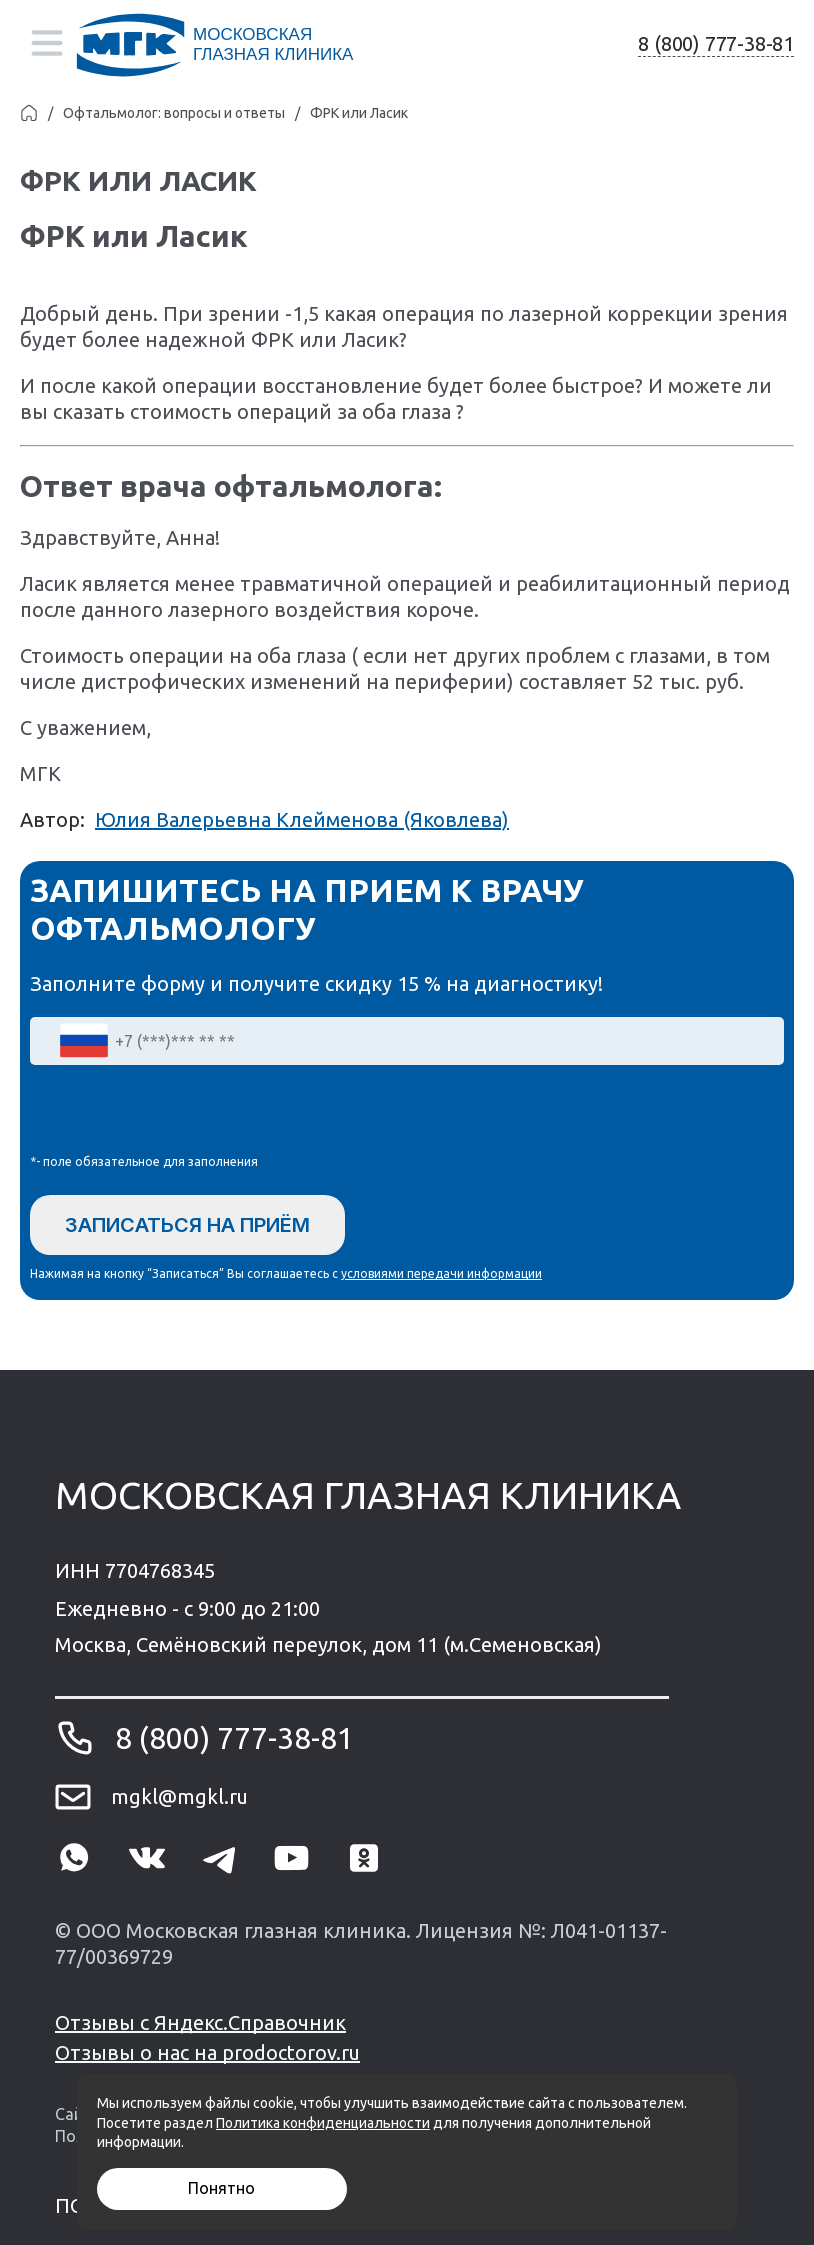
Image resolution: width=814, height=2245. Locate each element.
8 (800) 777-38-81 (716, 43)
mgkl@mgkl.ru (179, 1796)
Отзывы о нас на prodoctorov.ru (207, 2052)
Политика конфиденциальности (323, 2123)
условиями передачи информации (441, 1273)
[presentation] (182, 1114)
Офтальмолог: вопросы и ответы (174, 113)
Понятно (221, 2188)
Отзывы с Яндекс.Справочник (200, 2022)
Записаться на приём (187, 1225)
